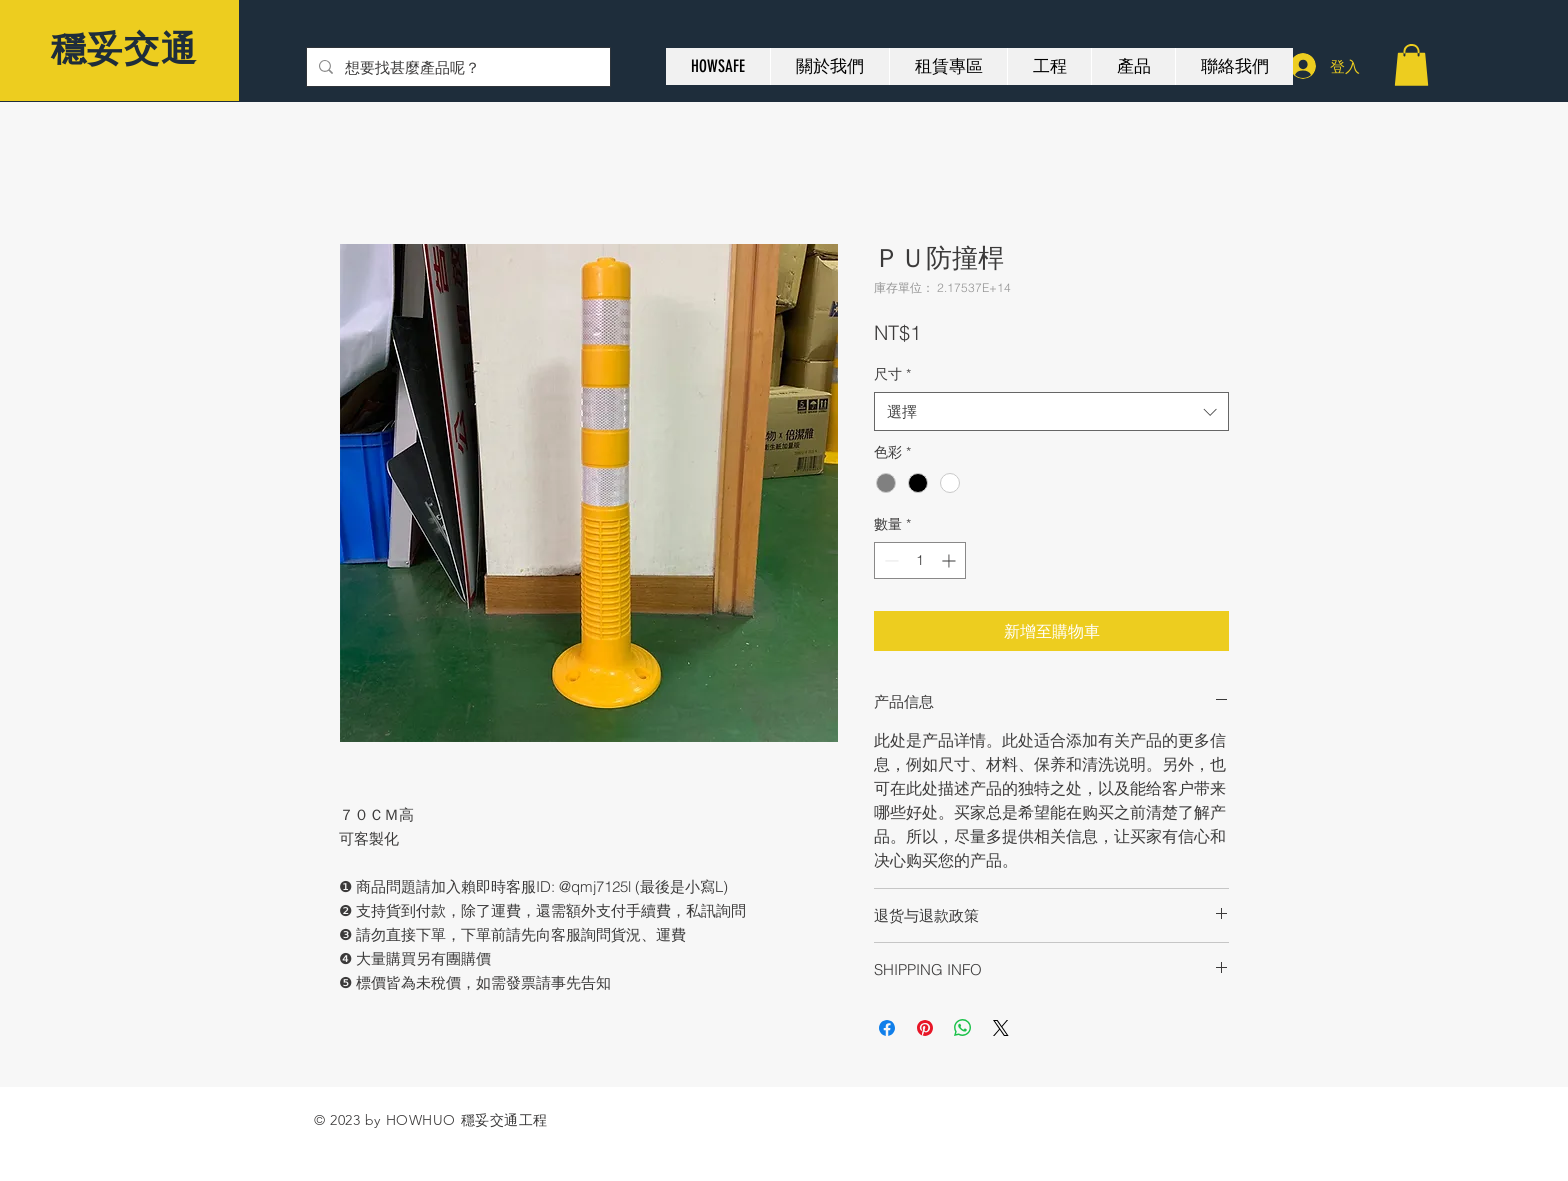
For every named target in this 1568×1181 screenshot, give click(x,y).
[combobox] (1051, 411)
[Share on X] (1001, 1028)
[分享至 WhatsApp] (963, 1028)
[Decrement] (889, 560)
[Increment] (950, 560)
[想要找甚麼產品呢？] (456, 67)
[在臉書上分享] (887, 1028)
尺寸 (892, 374)
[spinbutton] (920, 560)
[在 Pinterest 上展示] (925, 1028)
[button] (1411, 65)
